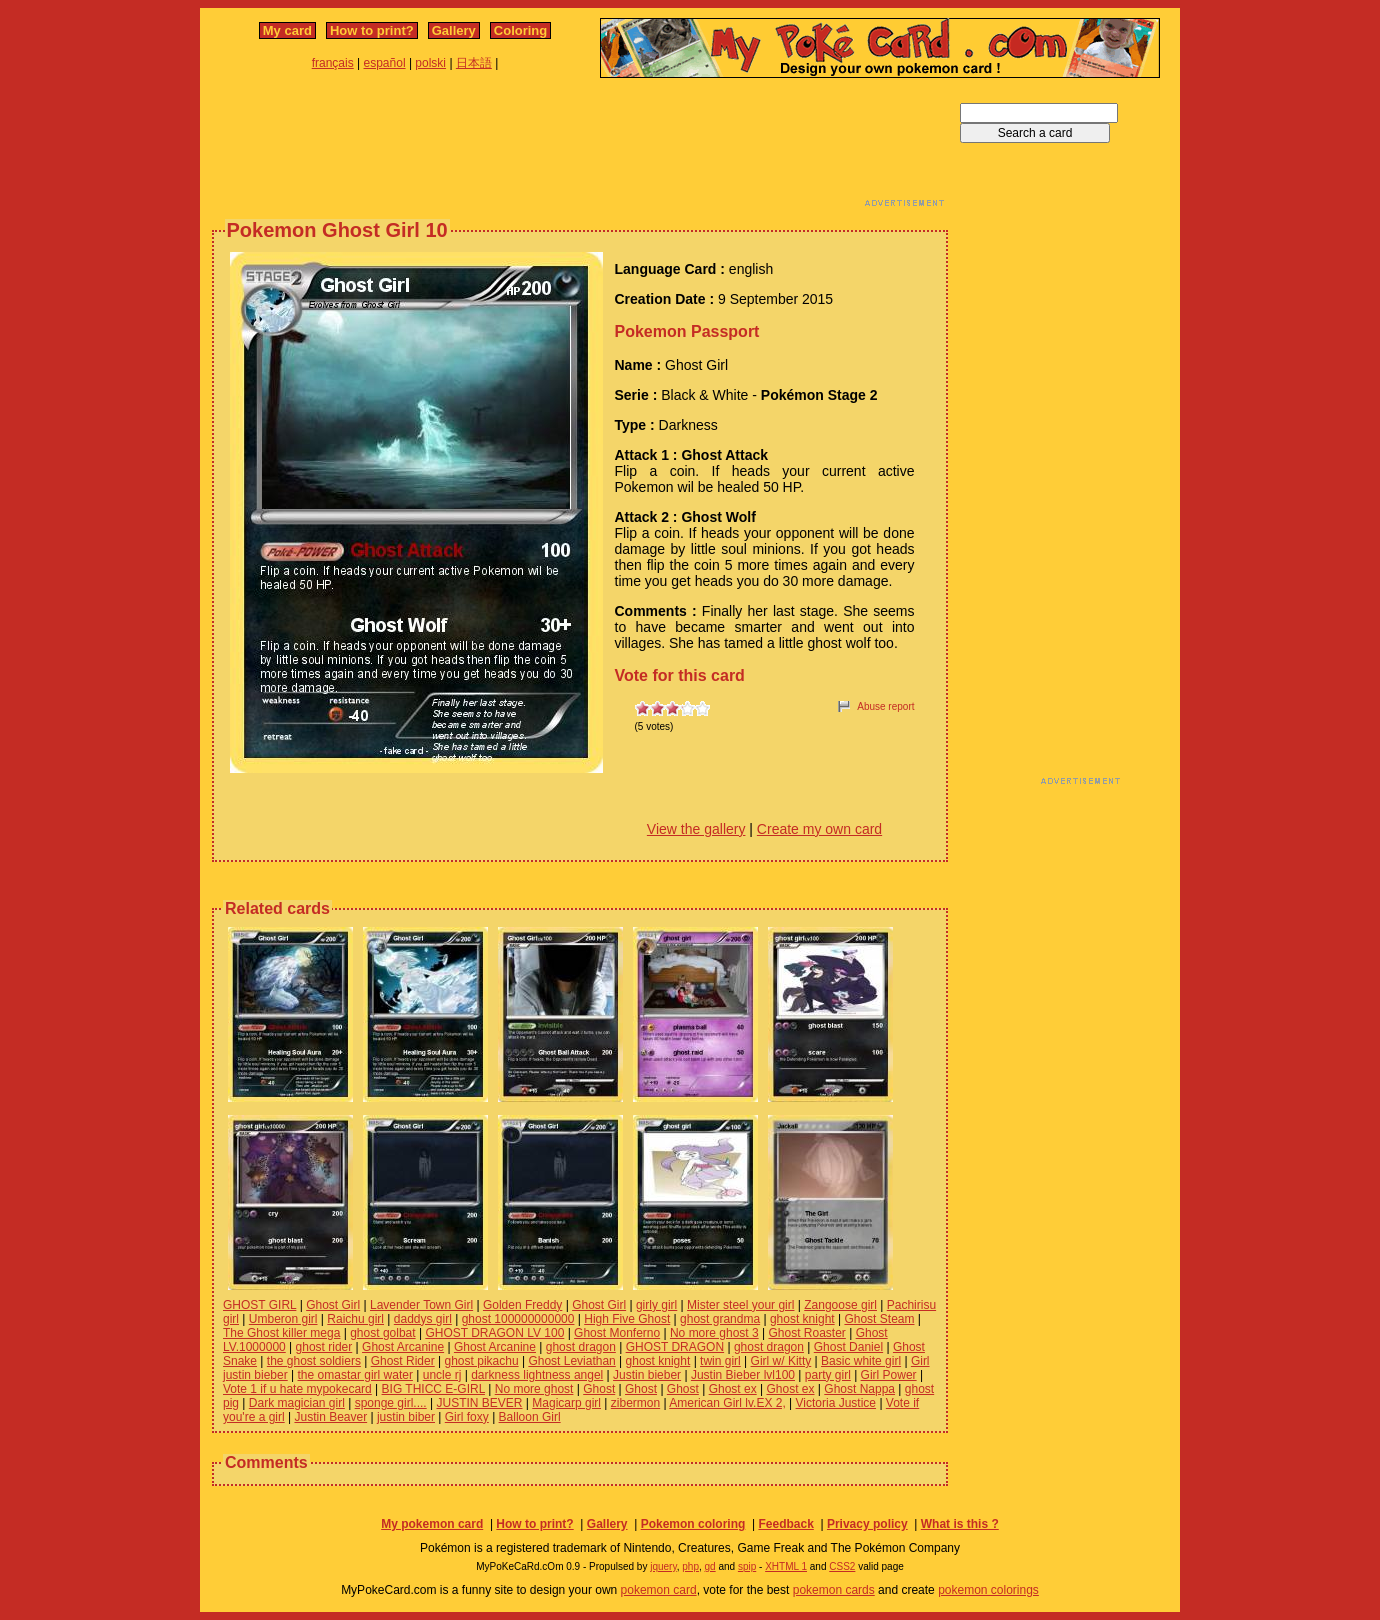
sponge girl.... (391, 1403)
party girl (828, 1375)
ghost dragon (581, 1347)
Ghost (599, 1389)
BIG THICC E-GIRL (433, 1389)
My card (287, 30)
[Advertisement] (580, 148)
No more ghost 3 (714, 1333)
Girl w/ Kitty (781, 1361)
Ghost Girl (333, 1305)
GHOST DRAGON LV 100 (494, 1333)
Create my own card (819, 829)
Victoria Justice (836, 1403)
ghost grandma (720, 1319)
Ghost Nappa (859, 1389)
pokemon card (659, 1590)
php (690, 1566)
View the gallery (696, 829)
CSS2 (842, 1566)
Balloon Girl (530, 1417)
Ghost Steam (879, 1319)
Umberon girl (283, 1319)
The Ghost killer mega (281, 1333)
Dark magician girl (297, 1403)
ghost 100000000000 (518, 1319)
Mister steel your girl (740, 1305)
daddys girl (423, 1319)
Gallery (454, 30)
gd (710, 1566)
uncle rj (442, 1375)
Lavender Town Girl (421, 1305)
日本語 (474, 63)
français (333, 63)
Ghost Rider (403, 1361)
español (385, 63)
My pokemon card (432, 1524)
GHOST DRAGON (675, 1347)
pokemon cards (834, 1590)
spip (747, 1566)
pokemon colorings (988, 1590)
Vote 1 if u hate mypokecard (297, 1389)
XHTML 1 (786, 1566)
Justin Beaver (330, 1417)
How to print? (372, 30)
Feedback (785, 1524)
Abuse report (885, 706)
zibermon (635, 1403)
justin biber (406, 1417)
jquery (663, 1566)
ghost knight (802, 1319)
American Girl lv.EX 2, (727, 1403)
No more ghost (534, 1389)
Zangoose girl (840, 1305)
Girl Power (889, 1375)
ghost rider (324, 1347)
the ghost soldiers (314, 1361)
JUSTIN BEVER (479, 1403)
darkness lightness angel (537, 1375)
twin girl (720, 1361)
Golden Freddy (522, 1305)
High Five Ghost (627, 1319)
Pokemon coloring (693, 1524)
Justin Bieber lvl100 (743, 1375)
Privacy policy (867, 1524)
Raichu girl (355, 1319)
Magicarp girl (566, 1403)
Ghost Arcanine (403, 1347)
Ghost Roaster (806, 1333)
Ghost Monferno (617, 1333)
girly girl (656, 1305)
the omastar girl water (355, 1375)
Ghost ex (733, 1389)
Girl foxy (467, 1417)
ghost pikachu (482, 1361)
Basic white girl (861, 1361)
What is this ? (960, 1524)
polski (430, 63)
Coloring (520, 30)
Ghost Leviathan (571, 1361)
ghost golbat (382, 1333)
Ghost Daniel (848, 1347)
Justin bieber (647, 1375)
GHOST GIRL (259, 1305)
